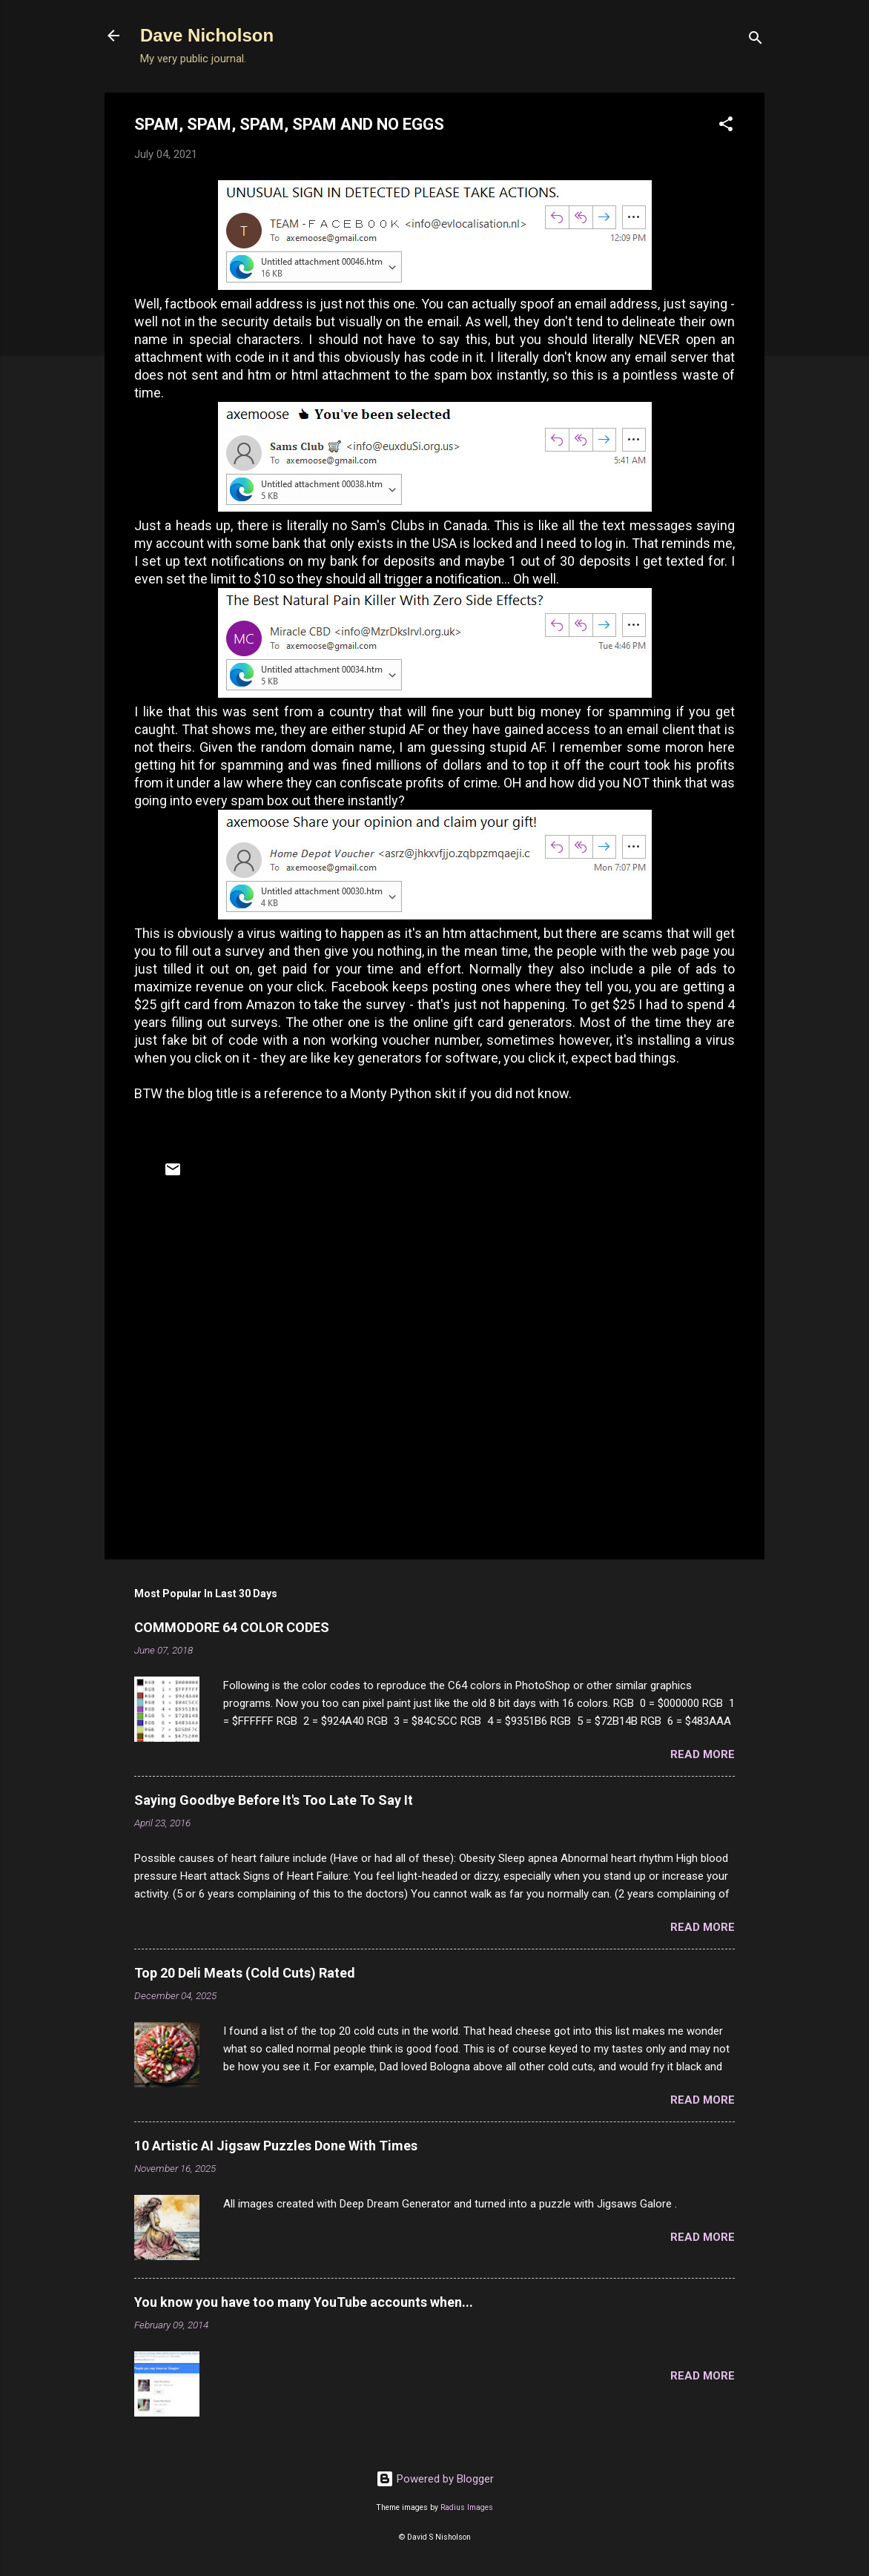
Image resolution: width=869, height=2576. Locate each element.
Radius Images (466, 2507)
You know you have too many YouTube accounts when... (303, 2302)
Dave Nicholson (207, 35)
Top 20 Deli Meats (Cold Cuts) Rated (244, 1973)
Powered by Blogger (435, 2479)
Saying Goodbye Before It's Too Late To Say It (273, 1800)
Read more (702, 1754)
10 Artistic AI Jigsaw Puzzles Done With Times (275, 2145)
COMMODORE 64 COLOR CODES (231, 1627)
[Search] (755, 40)
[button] (726, 126)
